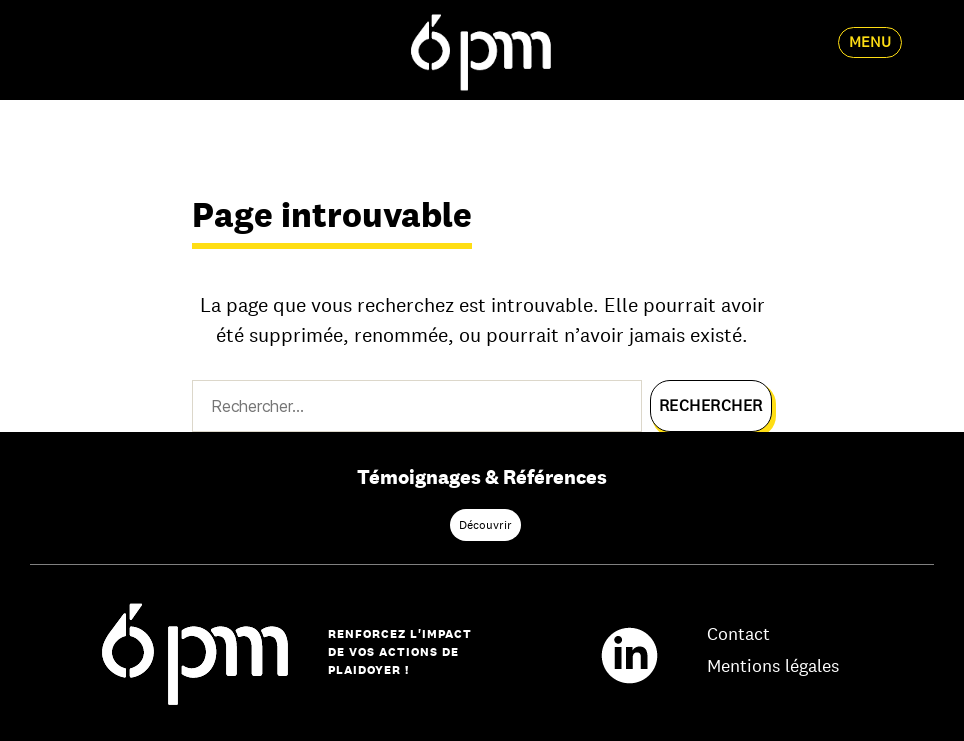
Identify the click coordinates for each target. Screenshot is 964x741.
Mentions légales (773, 666)
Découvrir (485, 525)
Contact (738, 634)
